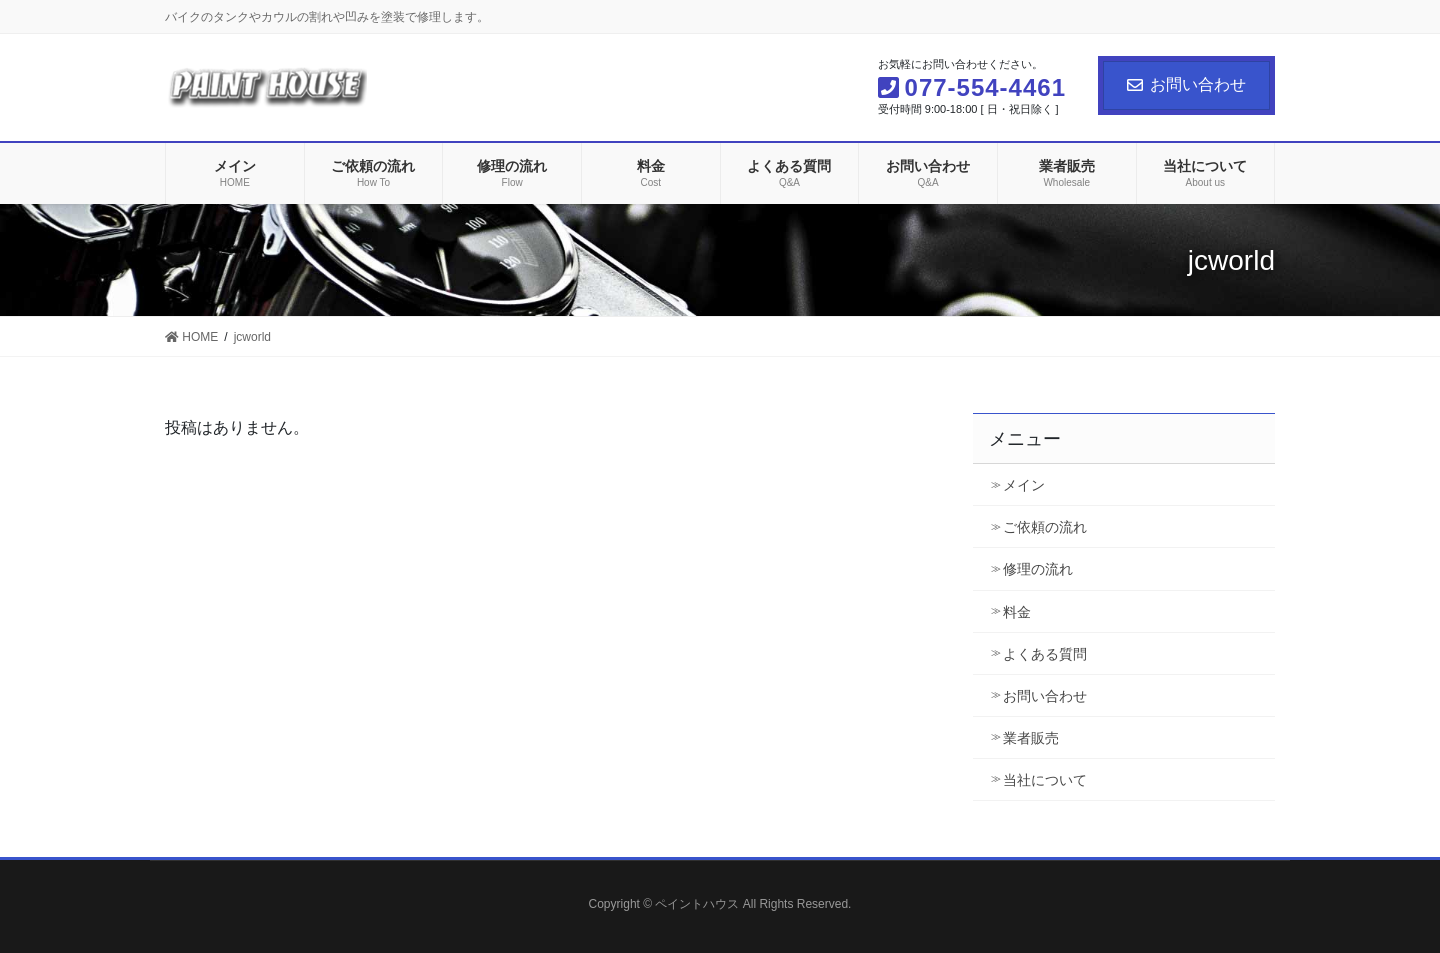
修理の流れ (1038, 569)
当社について (1045, 780)
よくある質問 (1045, 654)
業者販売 (1031, 738)
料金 (1017, 612)
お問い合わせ (1186, 84)
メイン (1024, 485)
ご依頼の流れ (1045, 527)
